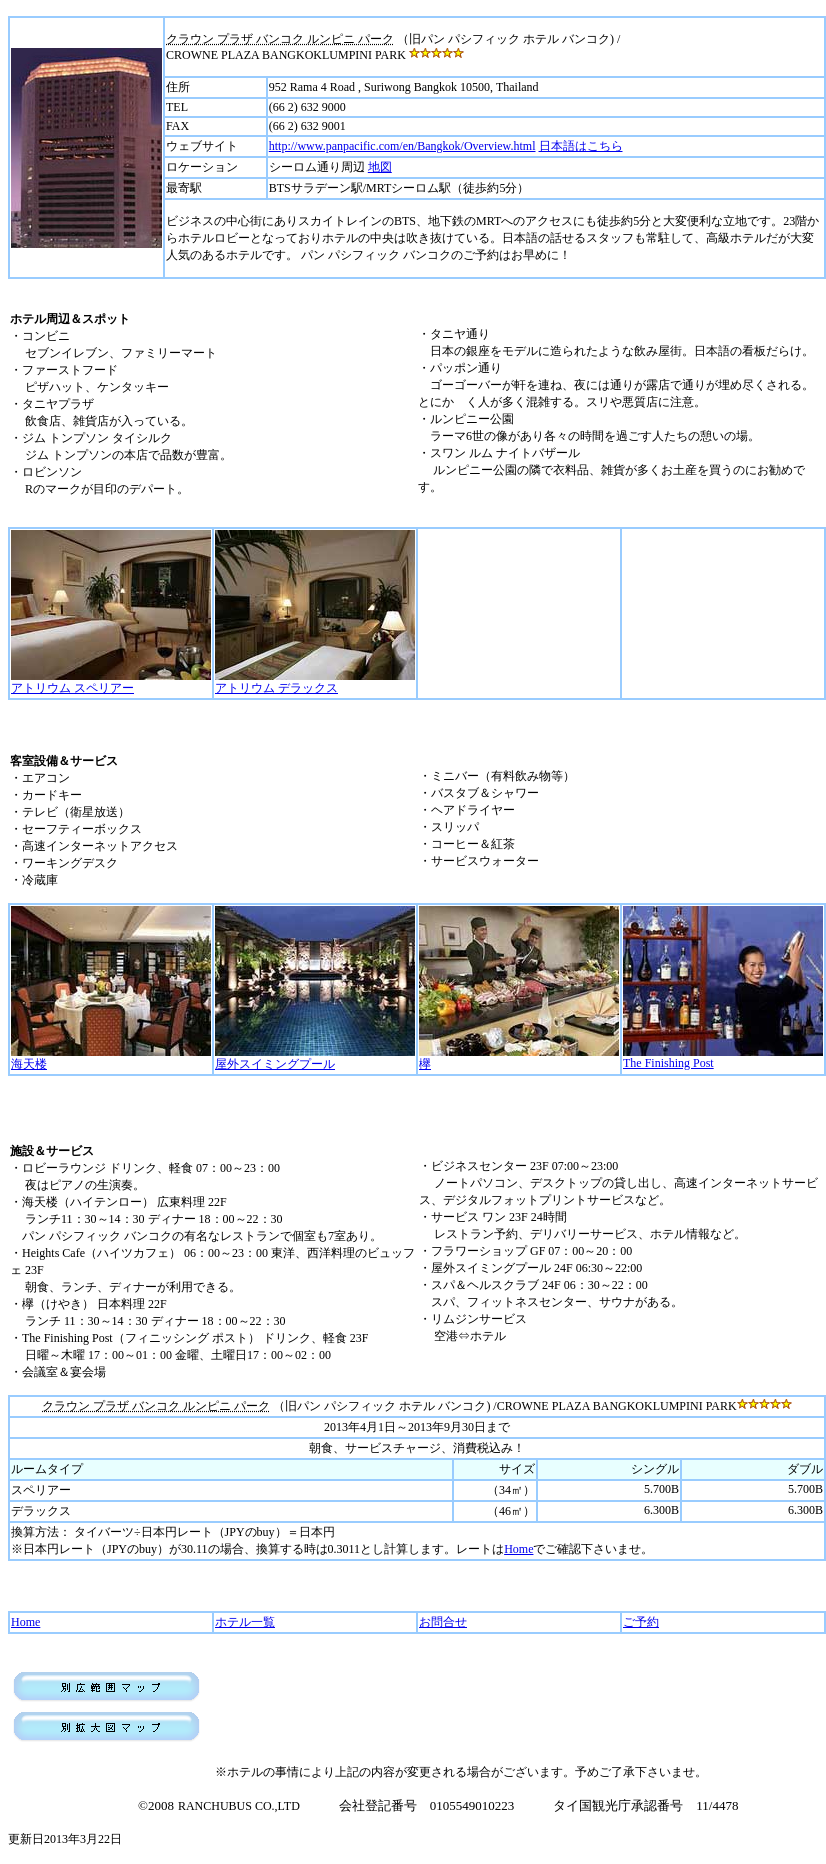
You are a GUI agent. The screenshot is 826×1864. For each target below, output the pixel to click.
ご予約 (641, 1622)
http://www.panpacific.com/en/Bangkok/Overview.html (402, 146)
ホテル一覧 (245, 1622)
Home (518, 1549)
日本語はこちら (581, 146)
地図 (380, 167)
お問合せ (443, 1622)
